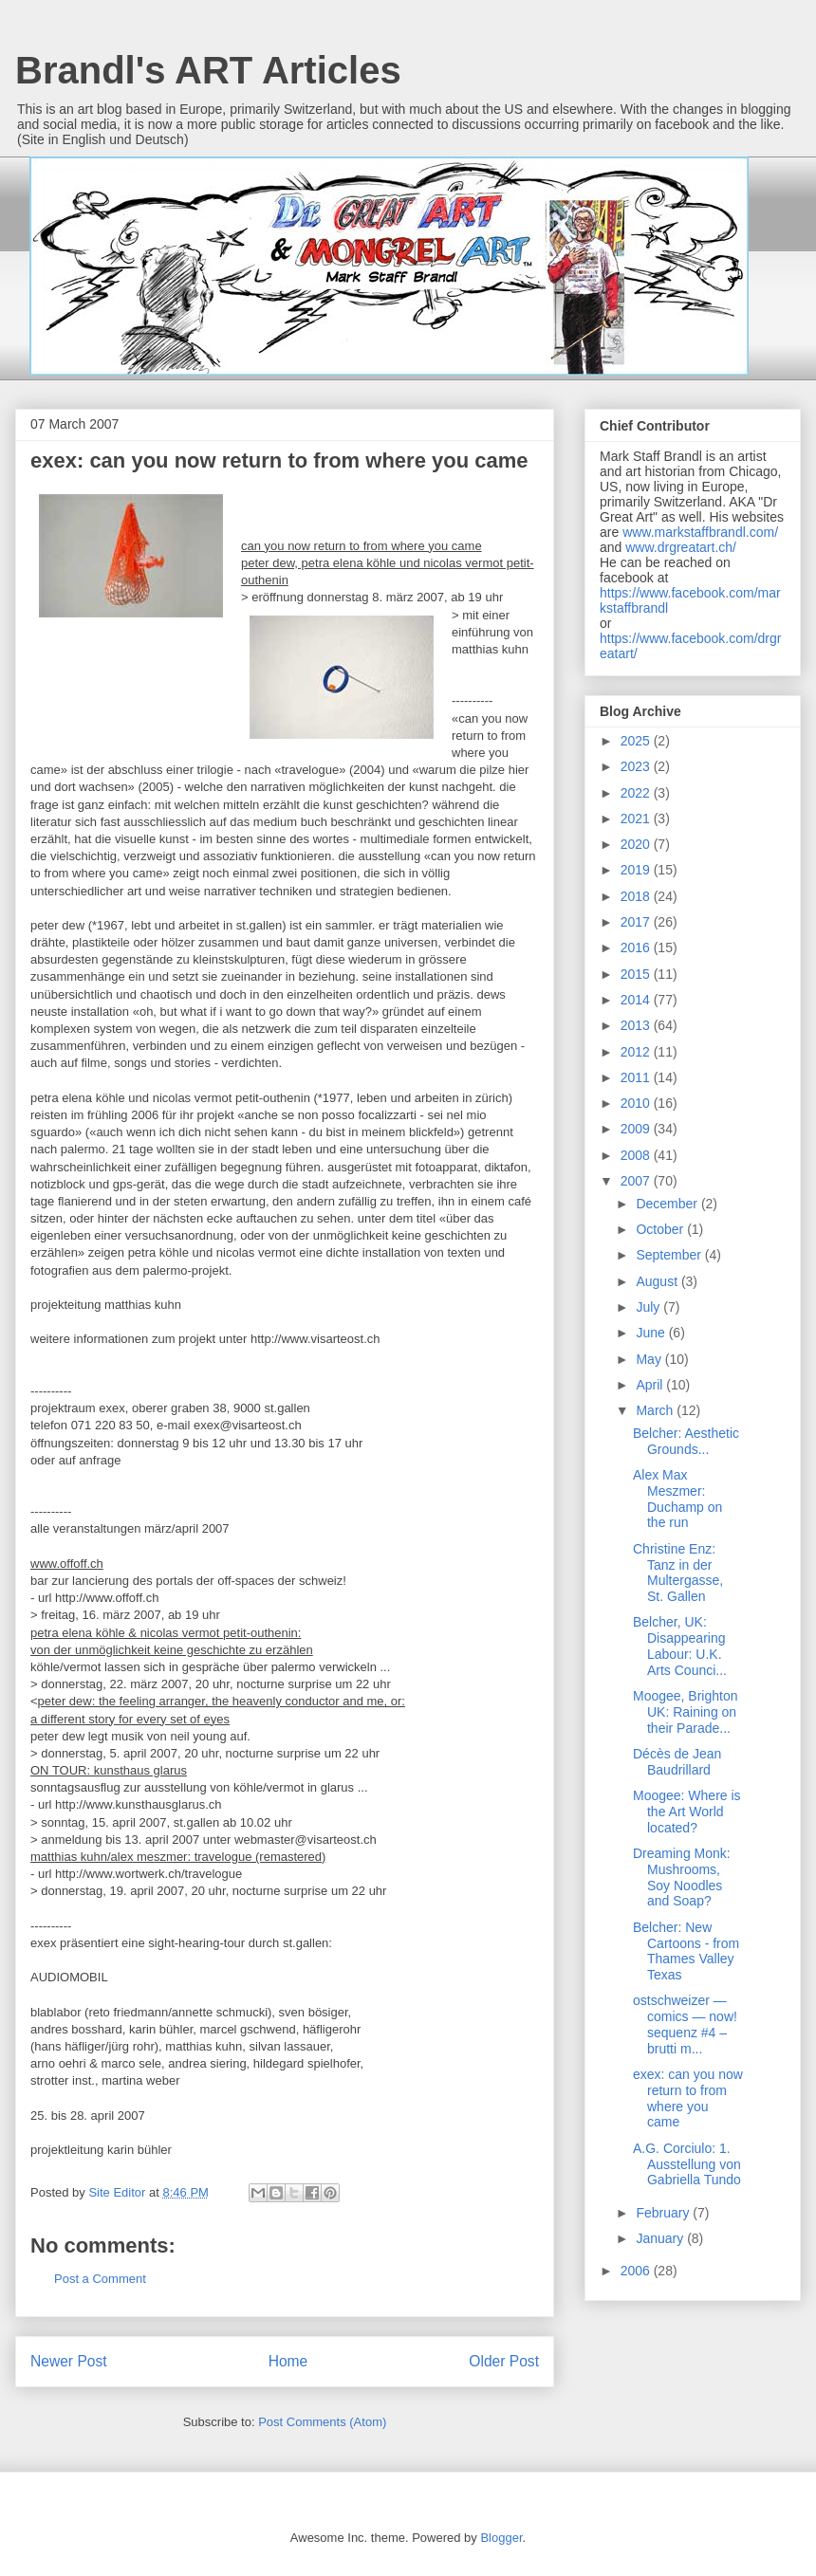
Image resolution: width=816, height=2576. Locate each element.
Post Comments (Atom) (322, 2422)
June (652, 1332)
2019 (637, 869)
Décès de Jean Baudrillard (677, 1761)
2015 (637, 974)
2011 (637, 1077)
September (670, 1254)
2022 (637, 792)
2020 (637, 844)
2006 (637, 2270)
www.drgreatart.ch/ (680, 547)
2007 (637, 1180)
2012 (637, 1051)
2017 (637, 921)
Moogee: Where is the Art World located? (687, 1811)
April (651, 1384)
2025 (637, 740)
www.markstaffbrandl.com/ (700, 532)
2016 (637, 947)
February (664, 2212)
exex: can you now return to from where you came (688, 2098)
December (668, 1203)
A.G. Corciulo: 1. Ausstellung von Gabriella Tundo (687, 2164)
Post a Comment (100, 2279)
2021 (637, 818)
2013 (637, 1025)
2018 (637, 896)
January (661, 2238)
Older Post (504, 2361)
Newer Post (68, 2361)
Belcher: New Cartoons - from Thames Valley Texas (686, 1951)
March (656, 1410)
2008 (637, 1155)
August (658, 1281)
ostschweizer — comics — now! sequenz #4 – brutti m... (685, 2024)
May (650, 1359)
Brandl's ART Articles (208, 70)
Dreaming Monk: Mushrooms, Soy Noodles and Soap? (682, 1877)
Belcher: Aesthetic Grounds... (686, 1441)
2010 (637, 1103)
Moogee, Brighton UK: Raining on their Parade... (685, 1712)
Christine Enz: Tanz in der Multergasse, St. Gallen (678, 1572)
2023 (637, 766)
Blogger (501, 2537)
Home (288, 2361)
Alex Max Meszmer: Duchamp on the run (677, 1498)
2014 (637, 999)
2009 (637, 1128)
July (649, 1307)
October (661, 1229)
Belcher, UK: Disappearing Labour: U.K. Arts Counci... (680, 1645)
